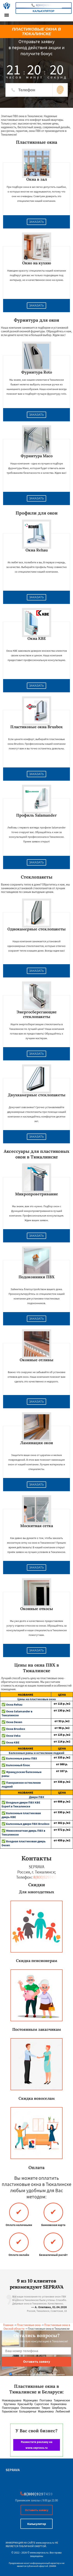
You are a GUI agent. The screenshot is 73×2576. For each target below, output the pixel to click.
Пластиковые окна (29, 2325)
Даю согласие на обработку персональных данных (37, 2374)
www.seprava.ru (45, 2542)
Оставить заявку (36, 2510)
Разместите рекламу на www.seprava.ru (36, 2445)
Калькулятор (44, 11)
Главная (8, 2325)
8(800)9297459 (43, 5)
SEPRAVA (13, 2470)
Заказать (36, 222)
